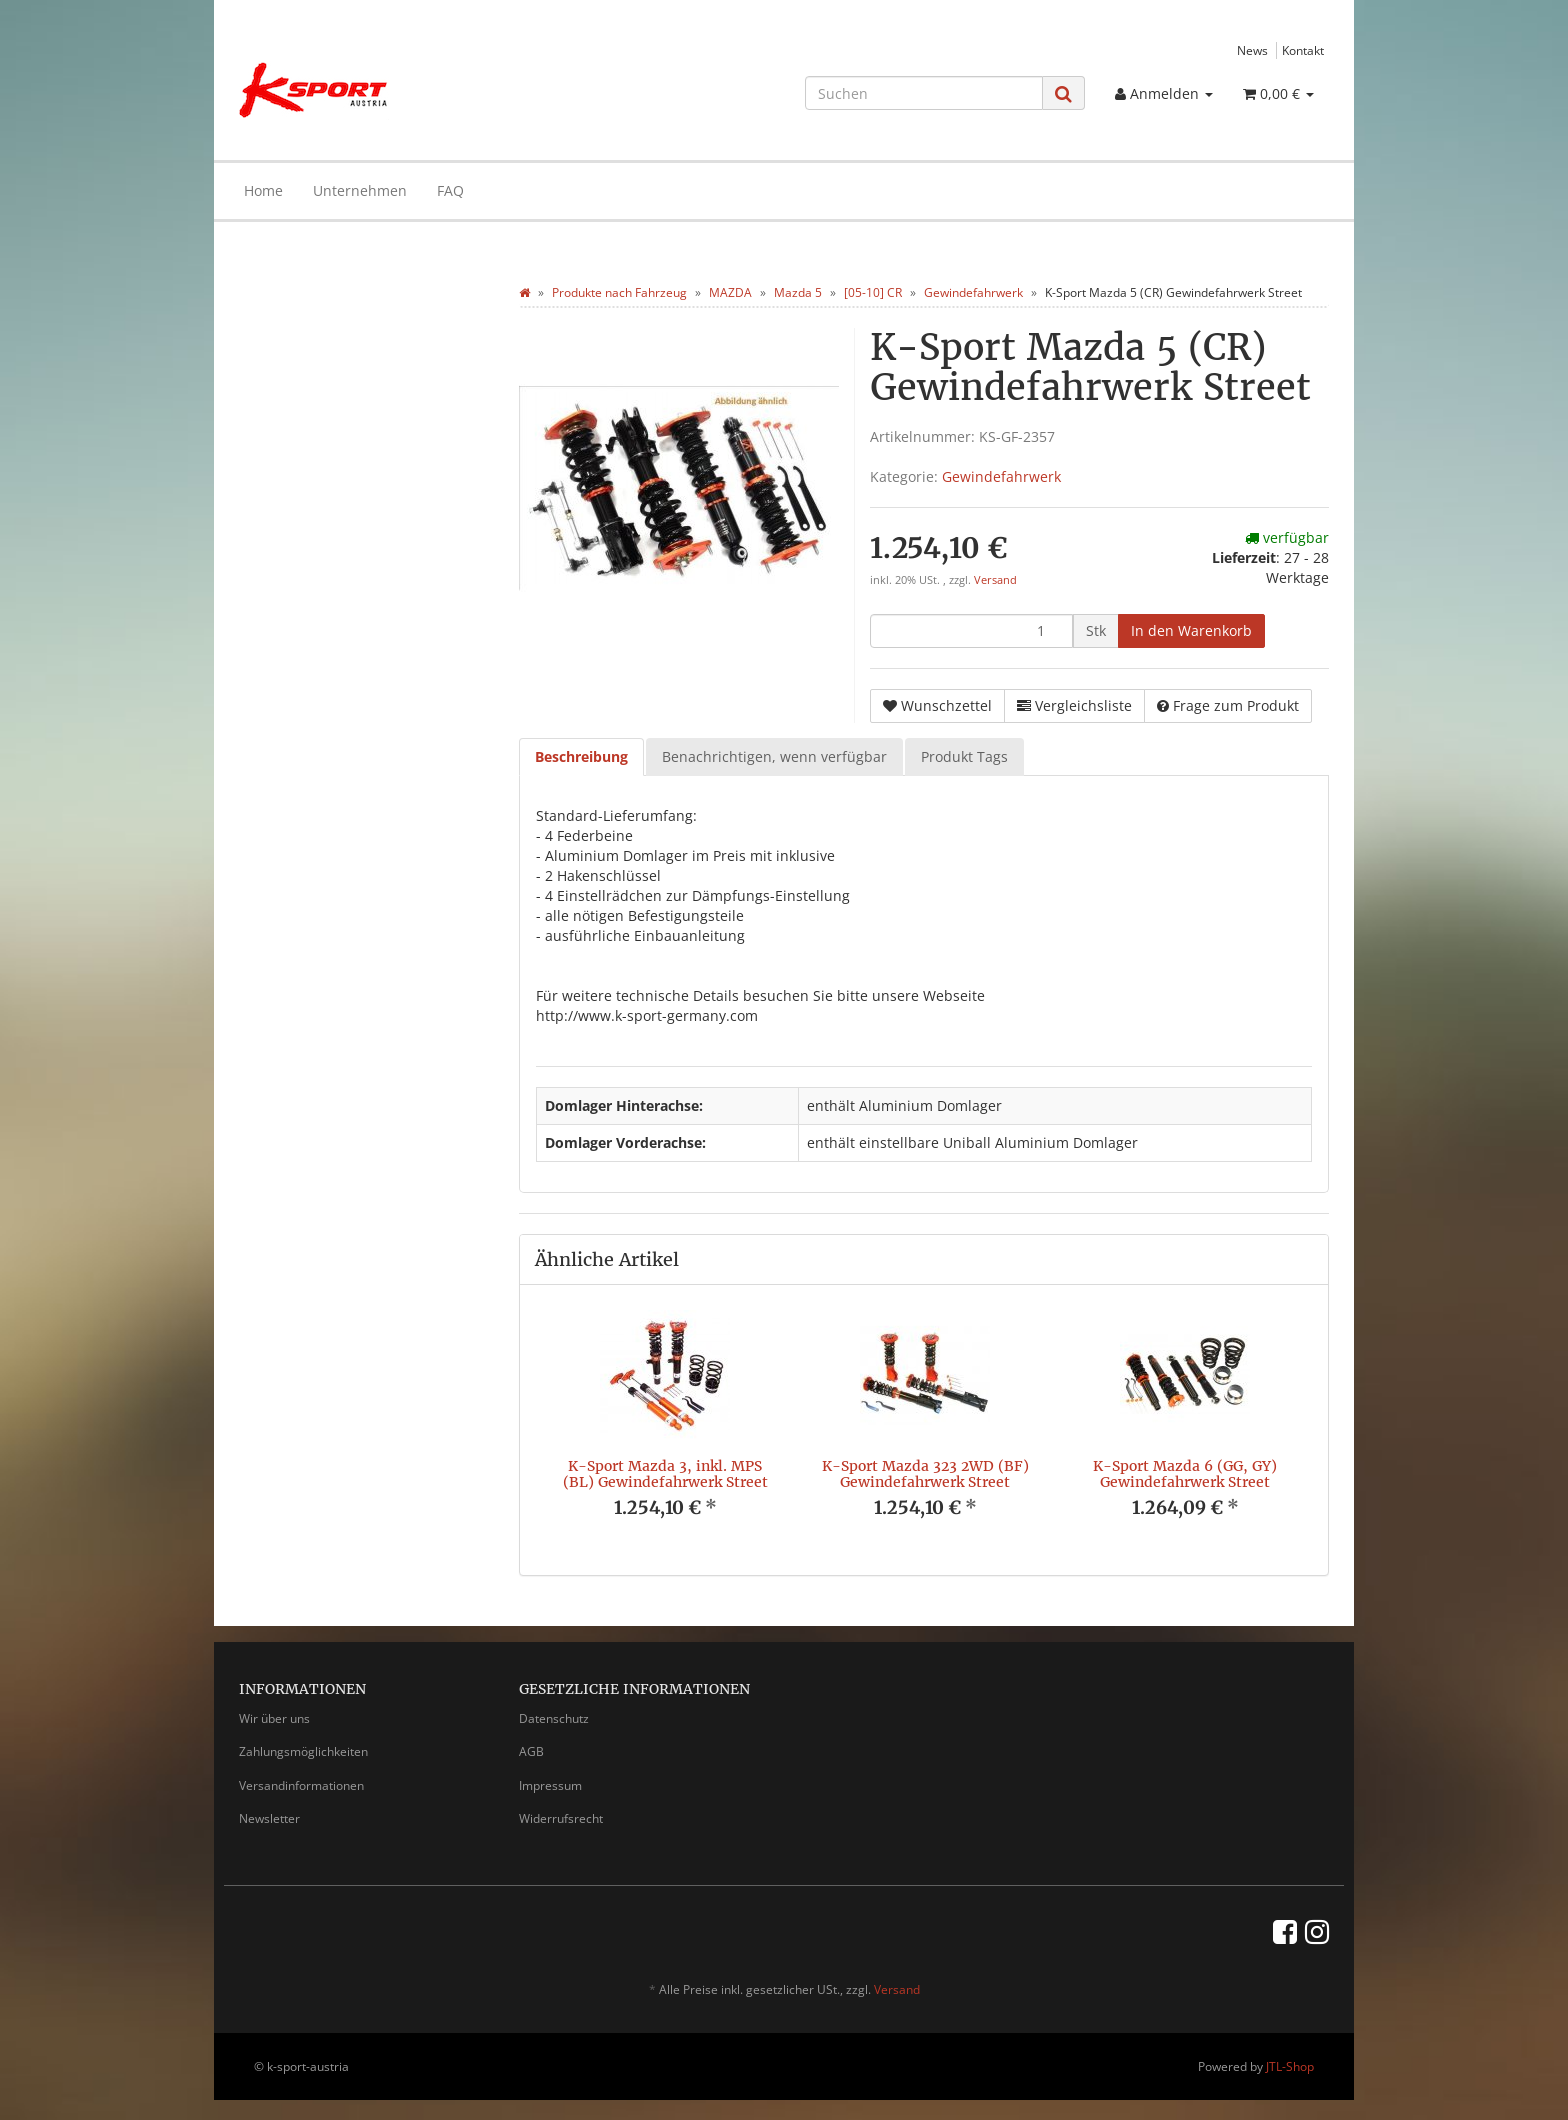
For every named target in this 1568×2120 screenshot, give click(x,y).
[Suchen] (924, 93)
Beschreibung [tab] (581, 756)
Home (263, 190)
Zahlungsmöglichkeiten (303, 1751)
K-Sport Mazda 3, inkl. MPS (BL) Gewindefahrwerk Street (665, 1473)
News (1252, 50)
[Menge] (971, 631)
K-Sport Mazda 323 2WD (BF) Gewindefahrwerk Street (925, 1473)
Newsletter (269, 1818)
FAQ (450, 190)
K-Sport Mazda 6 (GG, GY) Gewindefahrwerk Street (1185, 1473)
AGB (531, 1751)
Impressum (550, 1785)
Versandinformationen (301, 1785)
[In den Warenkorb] (1191, 631)
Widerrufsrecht (561, 1818)
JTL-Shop (1290, 2066)
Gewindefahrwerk (1001, 476)
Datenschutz (554, 1718)
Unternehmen (360, 190)
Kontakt (1303, 50)
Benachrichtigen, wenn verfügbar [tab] (774, 756)
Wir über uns (274, 1718)
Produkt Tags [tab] (964, 756)
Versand (995, 580)
